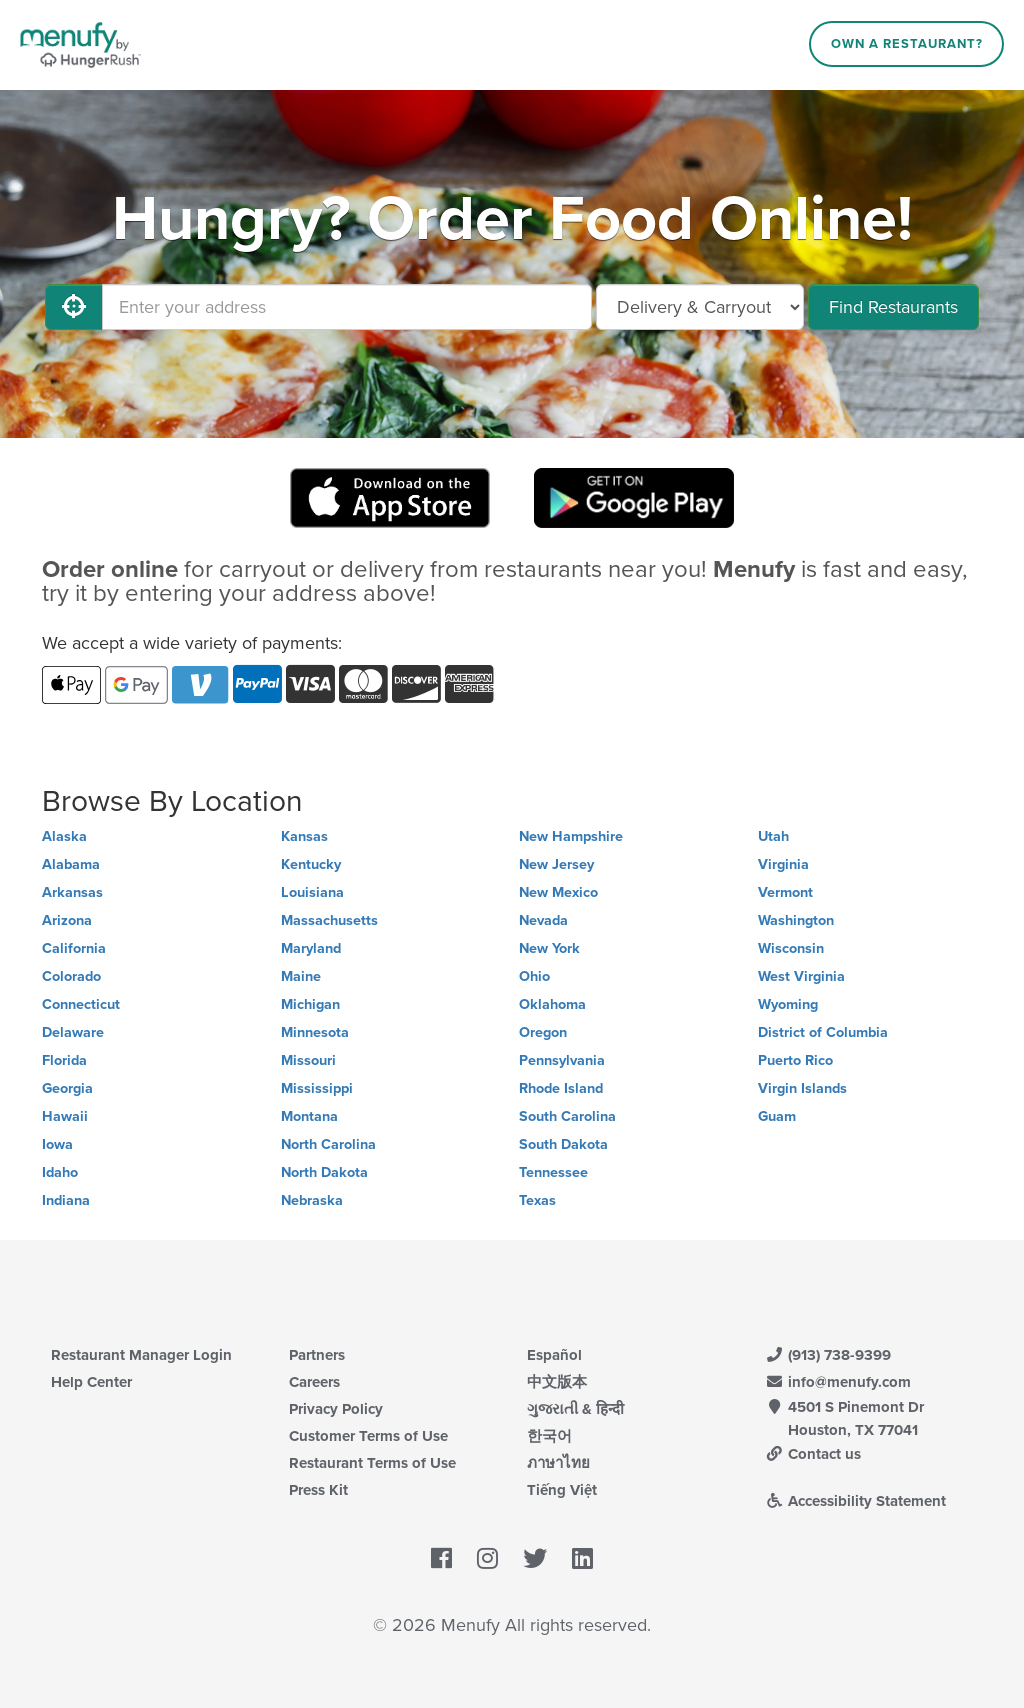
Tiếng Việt (562, 1490)
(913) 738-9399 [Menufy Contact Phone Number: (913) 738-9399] (828, 1355)
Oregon (543, 1032)
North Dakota (324, 1172)
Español (554, 1355)
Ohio (534, 976)
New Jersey (556, 864)
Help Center (91, 1382)
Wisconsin (791, 948)
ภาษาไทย (558, 1463)
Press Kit (318, 1490)
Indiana (66, 1200)
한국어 (549, 1436)
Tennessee (553, 1172)
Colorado (71, 976)
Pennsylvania (562, 1060)
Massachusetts (329, 920)
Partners (317, 1355)
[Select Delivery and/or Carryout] (700, 307)
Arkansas (72, 892)
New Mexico (558, 892)
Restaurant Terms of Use (372, 1463)
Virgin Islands (802, 1088)
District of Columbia (823, 1032)
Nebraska (312, 1200)
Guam (777, 1116)
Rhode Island (561, 1088)
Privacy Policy (336, 1409)
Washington (796, 920)
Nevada (543, 920)
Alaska (64, 836)
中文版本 (557, 1382)
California (74, 948)
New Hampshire (571, 836)
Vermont (785, 892)
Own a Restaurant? (907, 44)
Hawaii (65, 1116)
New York (549, 948)
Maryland (311, 948)
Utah (773, 836)
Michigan (310, 1004)
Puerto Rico (795, 1060)
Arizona (67, 920)
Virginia (783, 864)
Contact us (813, 1454)
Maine (301, 976)
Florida (64, 1060)
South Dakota (563, 1144)
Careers (314, 1382)
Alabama (71, 864)
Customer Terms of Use (368, 1436)
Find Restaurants (893, 307)
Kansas (304, 836)
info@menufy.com (838, 1382)
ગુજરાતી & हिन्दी (575, 1409)
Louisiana (312, 892)
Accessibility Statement (855, 1501)
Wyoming (788, 1004)
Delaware (73, 1032)
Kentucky (311, 864)
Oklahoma (552, 1004)
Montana (309, 1116)
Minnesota (315, 1032)
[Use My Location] (74, 307)
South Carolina (567, 1116)
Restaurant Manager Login (141, 1355)
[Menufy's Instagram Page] (487, 1560)
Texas (537, 1200)
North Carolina (328, 1144)
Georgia (67, 1088)
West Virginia (801, 976)
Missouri (308, 1060)
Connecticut (81, 1004)
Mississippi (317, 1088)
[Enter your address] (347, 307)
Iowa (57, 1144)
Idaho (60, 1172)
